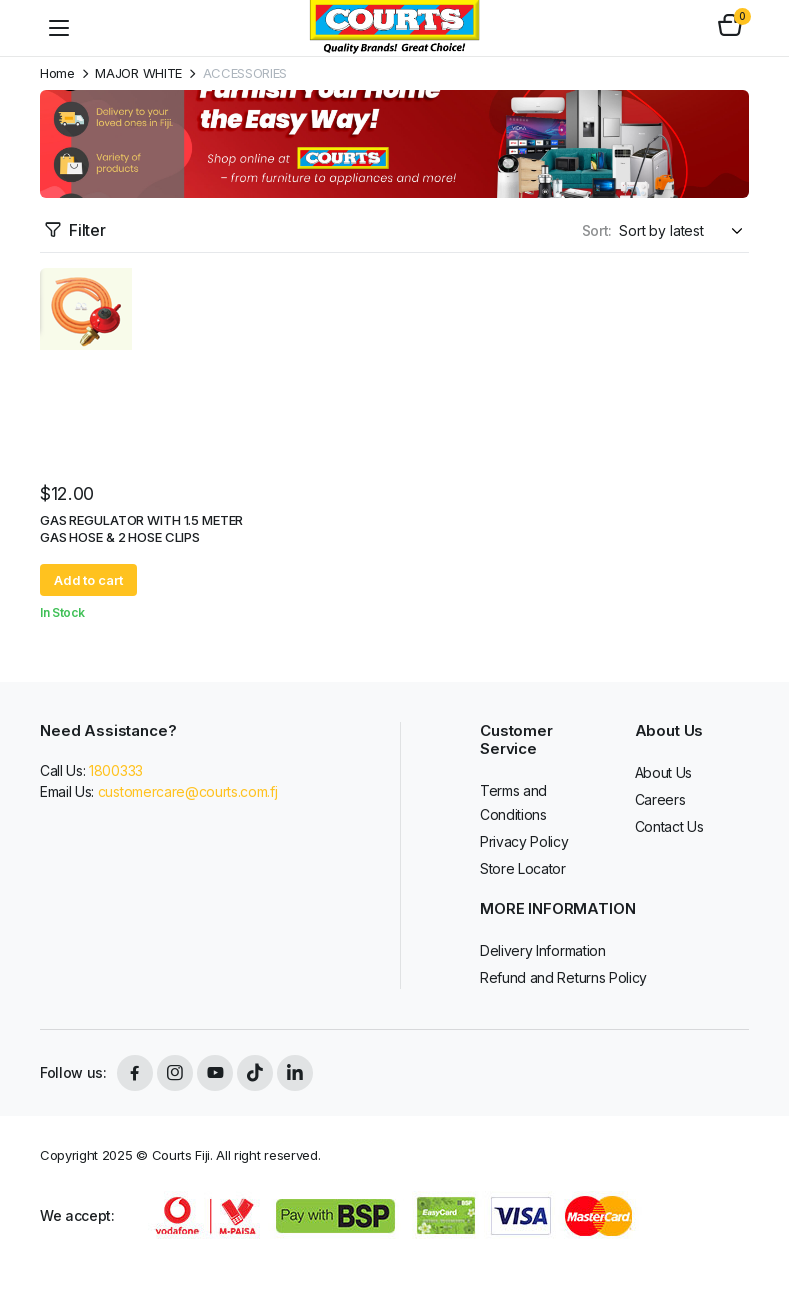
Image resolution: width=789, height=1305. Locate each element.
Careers (660, 799)
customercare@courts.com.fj (188, 791)
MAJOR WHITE (138, 73)
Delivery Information (543, 950)
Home (57, 73)
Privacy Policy (524, 841)
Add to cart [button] (88, 580)
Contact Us (669, 826)
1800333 (116, 770)
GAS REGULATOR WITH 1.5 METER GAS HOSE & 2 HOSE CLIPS (141, 528)
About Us (663, 772)
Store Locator (523, 868)
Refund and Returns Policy (563, 977)
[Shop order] (684, 230)
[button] (730, 28)
